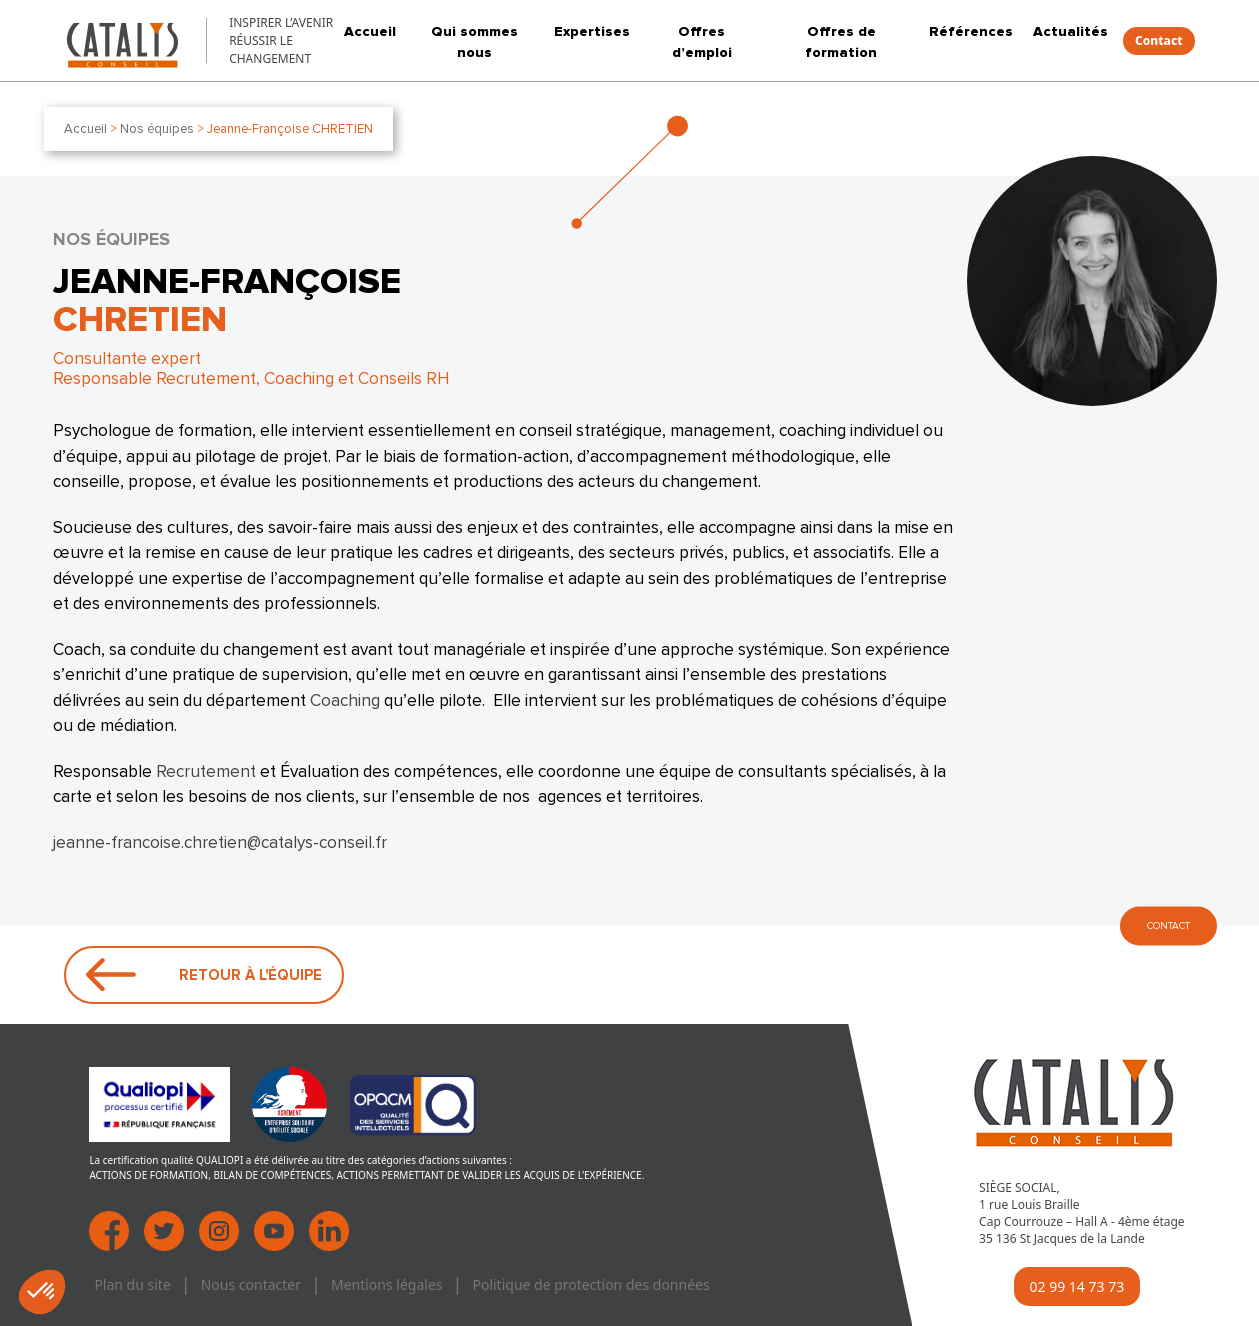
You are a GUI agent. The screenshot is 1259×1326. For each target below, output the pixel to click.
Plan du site (132, 1284)
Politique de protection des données (590, 1284)
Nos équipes (157, 129)
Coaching (345, 701)
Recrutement (206, 772)
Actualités (1070, 31)
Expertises (592, 31)
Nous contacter (251, 1284)
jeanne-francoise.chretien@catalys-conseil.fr (220, 843)
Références (971, 31)
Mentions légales (387, 1284)
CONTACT (1168, 926)
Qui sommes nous (474, 42)
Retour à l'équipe (204, 974)
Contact (1159, 40)
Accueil (370, 31)
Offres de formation (841, 42)
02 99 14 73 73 (1077, 1286)
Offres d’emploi (702, 42)
